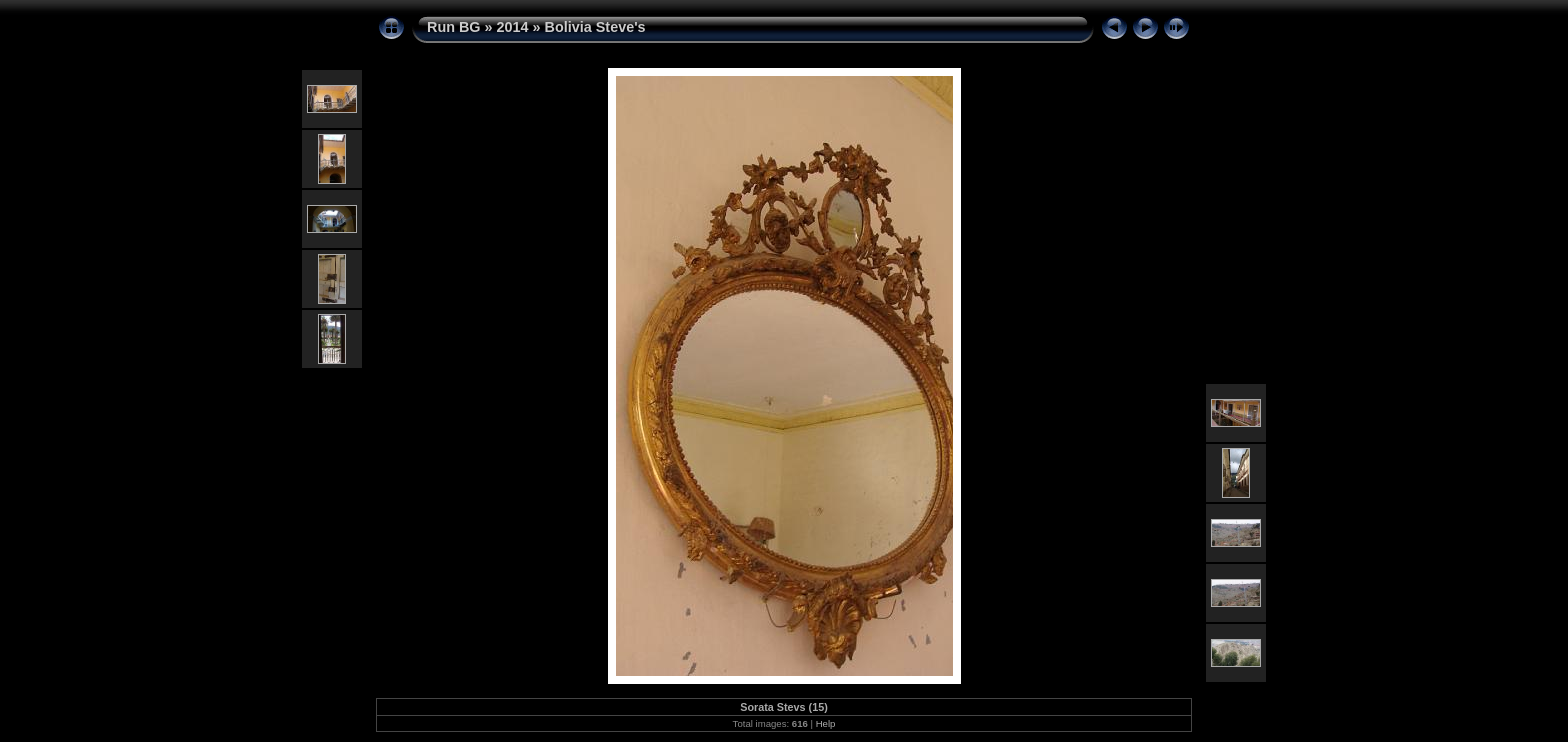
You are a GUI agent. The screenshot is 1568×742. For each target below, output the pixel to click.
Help (826, 723)
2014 (513, 27)
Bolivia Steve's (595, 27)
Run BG (454, 27)
